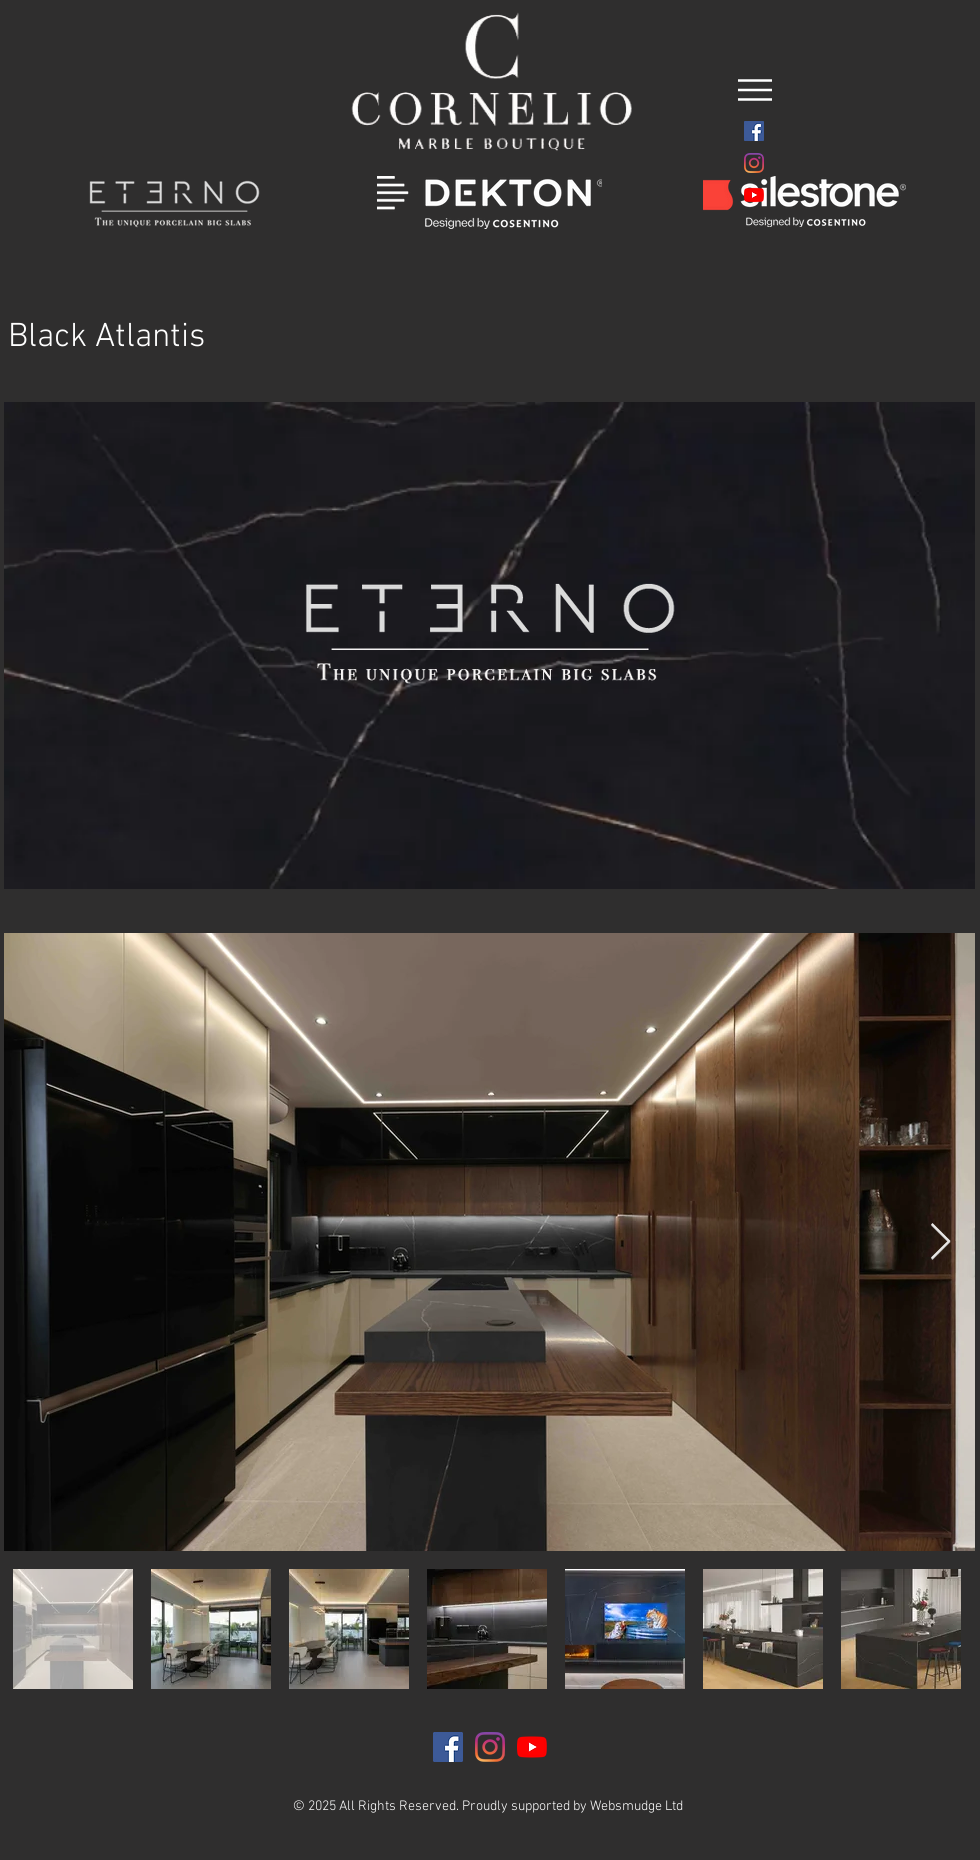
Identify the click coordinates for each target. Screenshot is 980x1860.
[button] (755, 90)
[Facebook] (754, 131)
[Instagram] (754, 163)
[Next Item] (940, 1242)
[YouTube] (754, 195)
